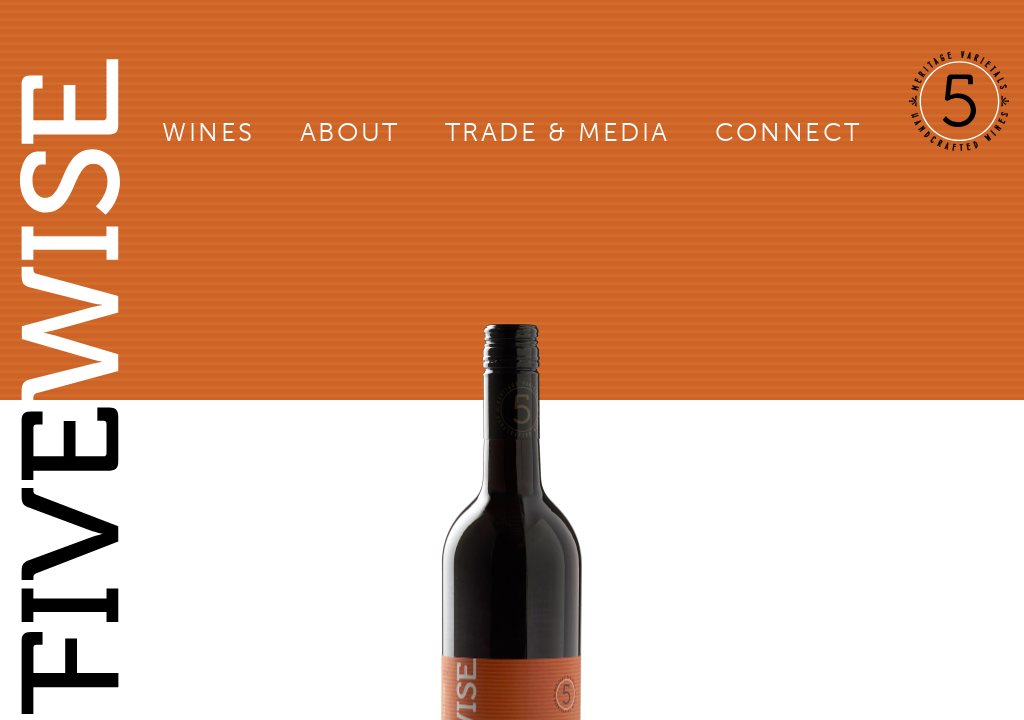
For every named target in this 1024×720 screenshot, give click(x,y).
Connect (788, 132)
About (350, 132)
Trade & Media (557, 132)
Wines (208, 132)
